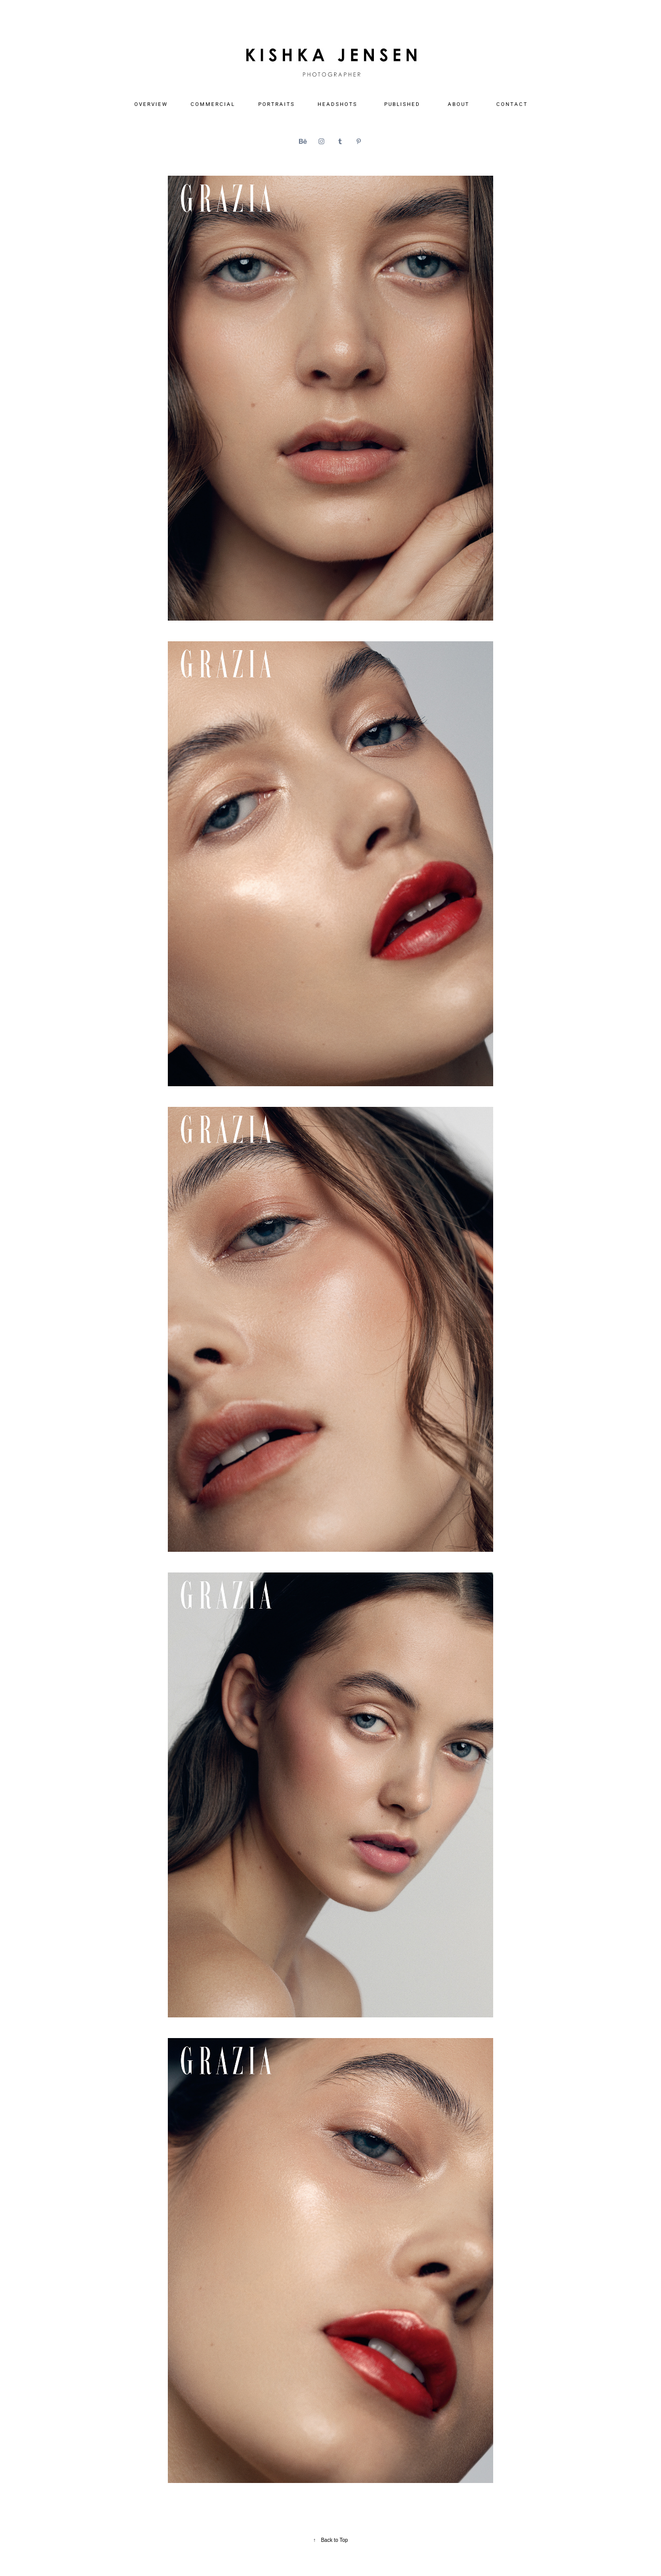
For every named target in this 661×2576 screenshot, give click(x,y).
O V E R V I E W (150, 103)
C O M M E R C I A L (212, 103)
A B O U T (458, 103)
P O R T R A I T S (276, 103)
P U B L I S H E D (401, 103)
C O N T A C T (511, 103)
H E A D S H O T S (337, 103)
